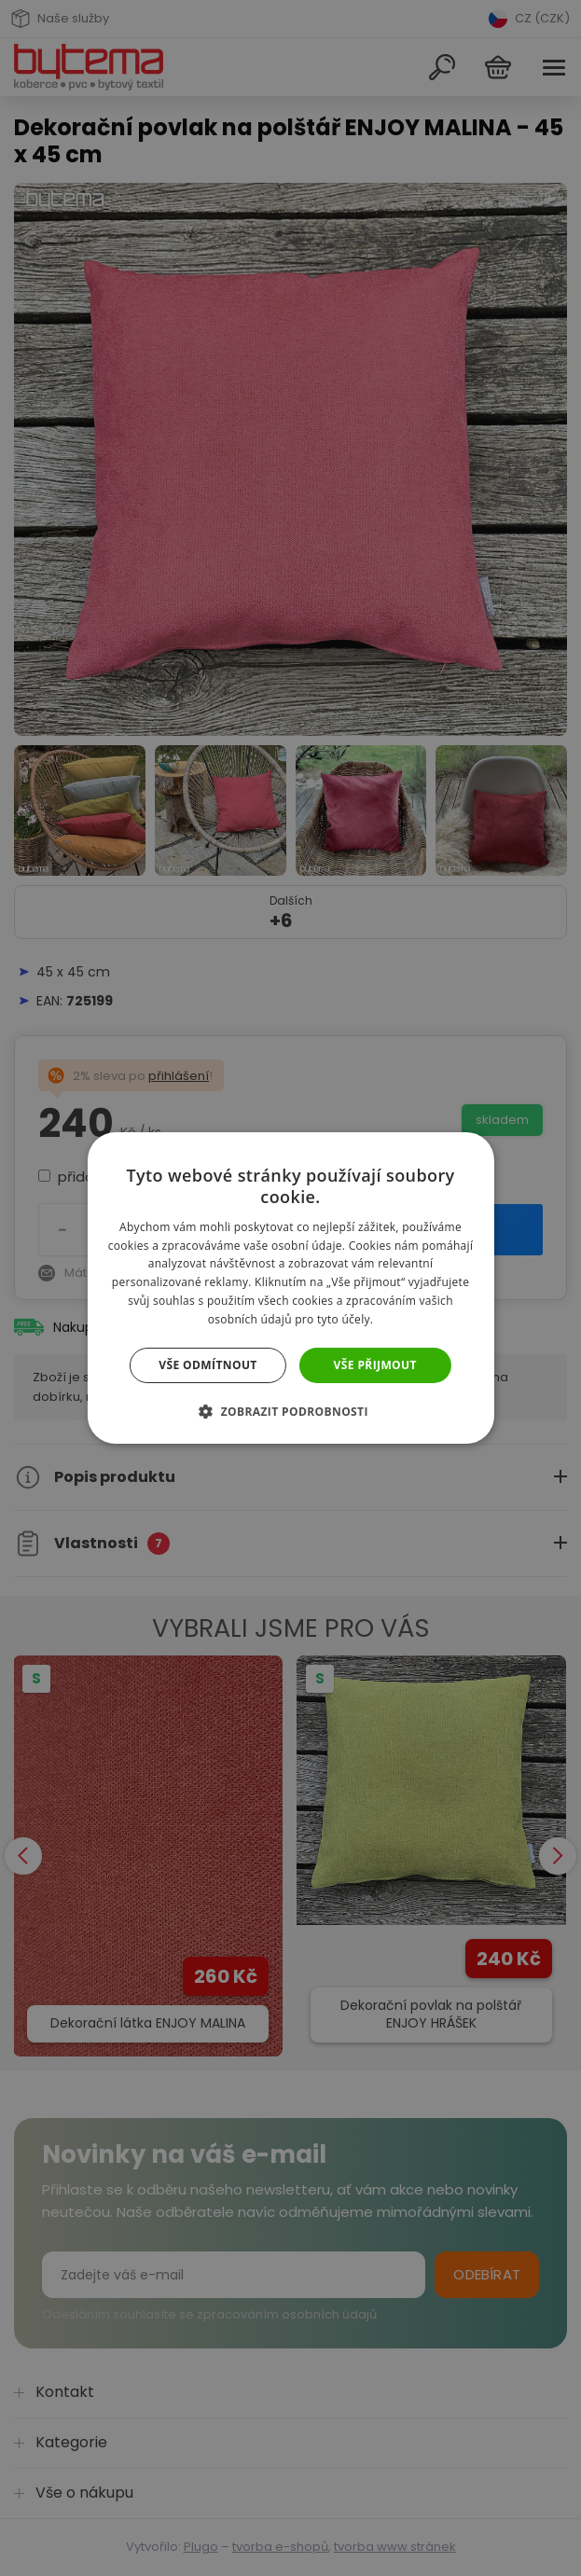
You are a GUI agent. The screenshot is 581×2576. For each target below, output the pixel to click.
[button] (290, 1411)
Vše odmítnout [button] (207, 1365)
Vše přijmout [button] (375, 1365)
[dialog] (290, 1288)
